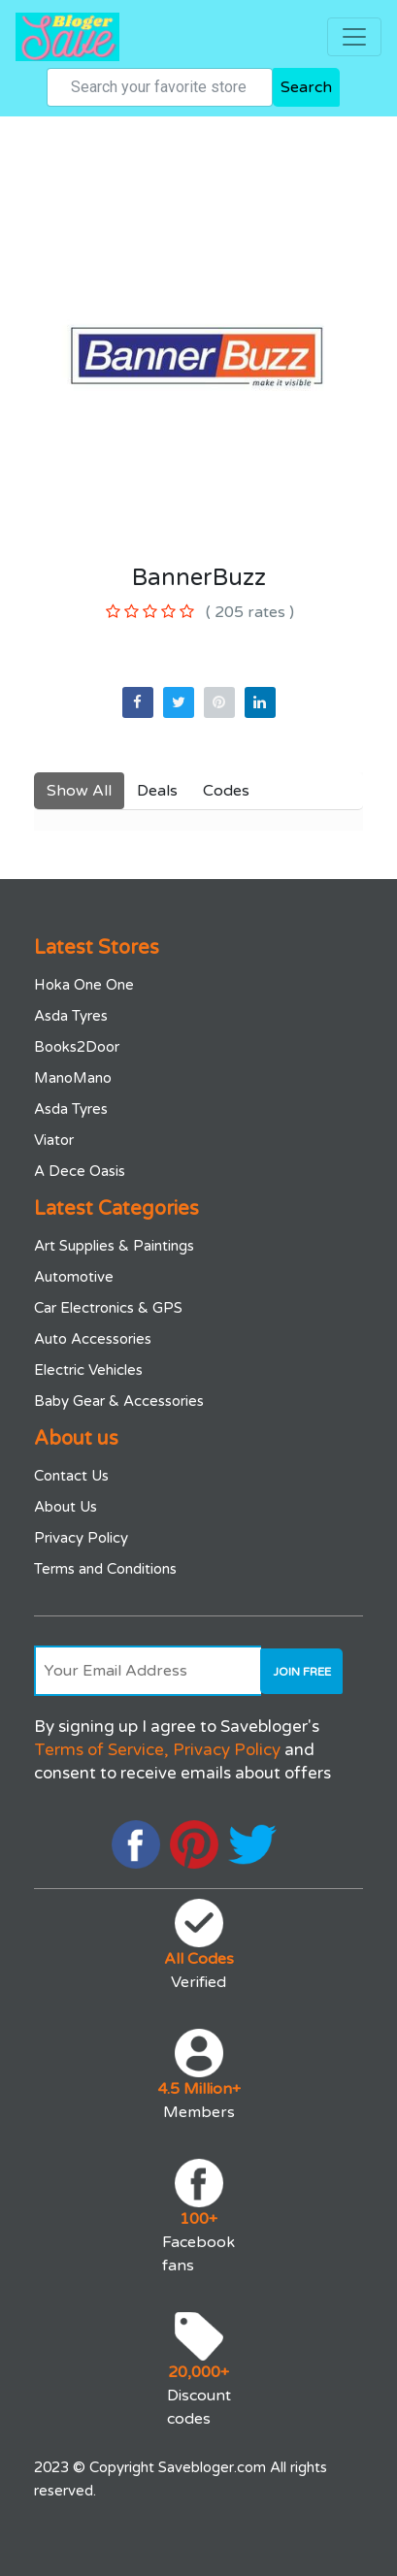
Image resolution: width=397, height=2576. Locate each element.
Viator (54, 1140)
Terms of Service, (101, 1750)
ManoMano (73, 1078)
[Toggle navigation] (354, 36)
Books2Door (76, 1047)
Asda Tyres (71, 1016)
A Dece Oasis (79, 1171)
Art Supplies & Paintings (114, 1246)
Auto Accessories (92, 1339)
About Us (65, 1507)
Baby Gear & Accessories (119, 1401)
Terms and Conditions (105, 1569)
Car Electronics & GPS (108, 1308)
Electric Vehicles (88, 1370)
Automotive (74, 1277)
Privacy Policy (81, 1538)
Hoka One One (84, 985)
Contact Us (71, 1475)
